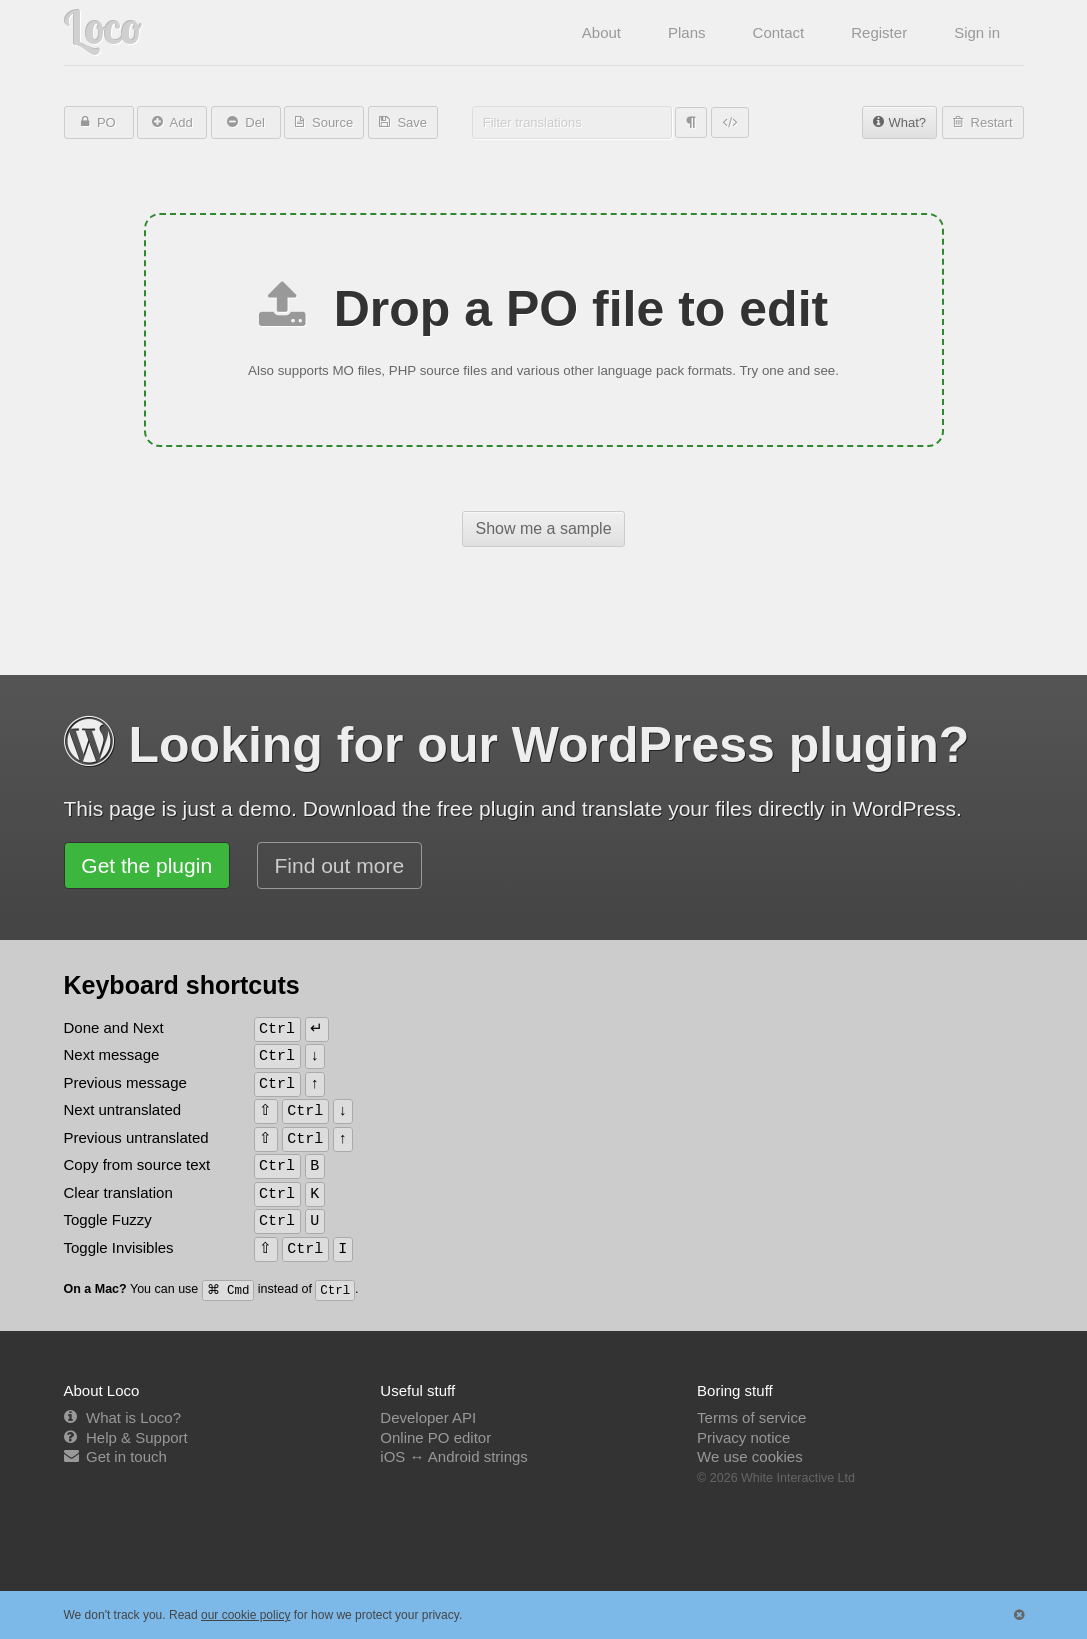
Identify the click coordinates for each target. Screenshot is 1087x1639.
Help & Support (137, 1437)
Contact (779, 32)
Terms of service (751, 1417)
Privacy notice (743, 1437)
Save (410, 122)
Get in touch (126, 1456)
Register (879, 32)
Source (330, 122)
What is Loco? (133, 1417)
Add (180, 122)
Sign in (977, 32)
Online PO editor (435, 1437)
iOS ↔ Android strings (454, 1456)
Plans (687, 32)
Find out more (340, 865)
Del (253, 122)
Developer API (428, 1417)
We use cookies (750, 1456)
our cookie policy (245, 1615)
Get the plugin (146, 865)
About (601, 32)
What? (907, 122)
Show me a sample (543, 528)
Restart (990, 122)
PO (104, 122)
